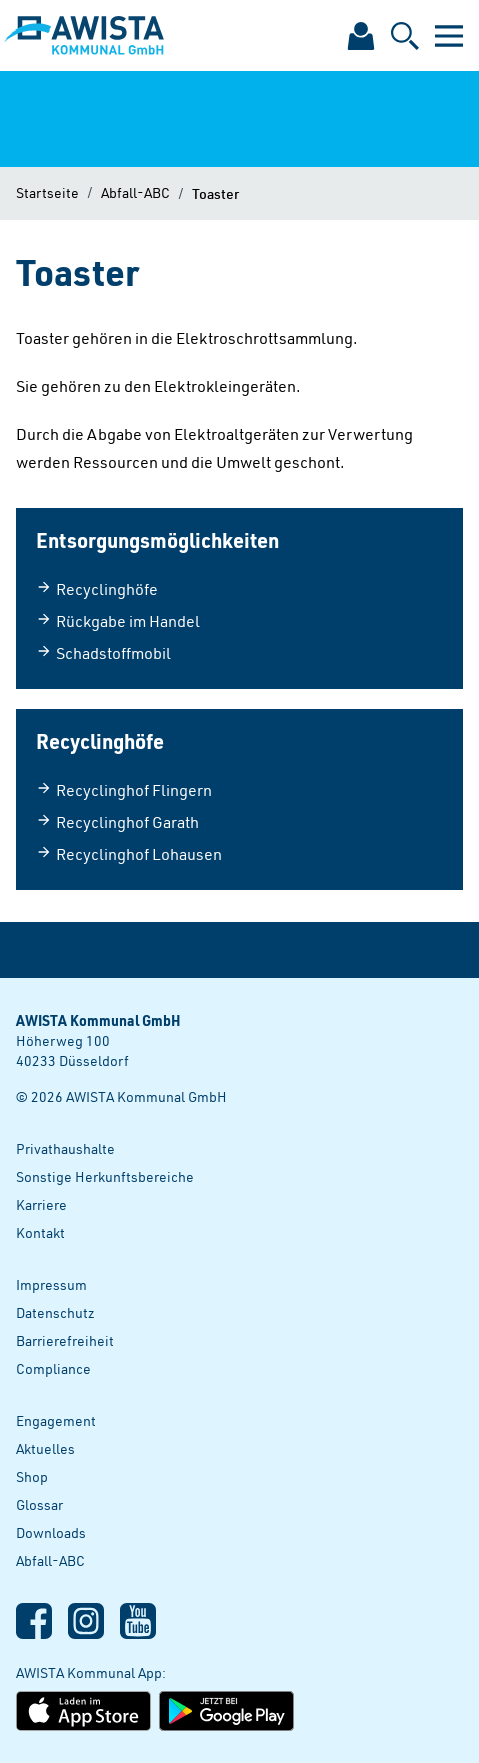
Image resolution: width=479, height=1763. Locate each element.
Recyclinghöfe (97, 589)
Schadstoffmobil (103, 653)
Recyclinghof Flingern (124, 790)
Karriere (41, 1204)
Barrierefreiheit (65, 1340)
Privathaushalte (65, 1148)
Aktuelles (45, 1448)
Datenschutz (55, 1312)
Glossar (39, 1504)
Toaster (215, 193)
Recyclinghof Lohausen (129, 854)
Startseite (47, 192)
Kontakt (40, 1232)
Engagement (56, 1420)
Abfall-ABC (135, 192)
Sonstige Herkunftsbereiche (105, 1176)
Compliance (53, 1368)
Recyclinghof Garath (117, 822)
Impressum (51, 1284)
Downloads (51, 1532)
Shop (32, 1476)
